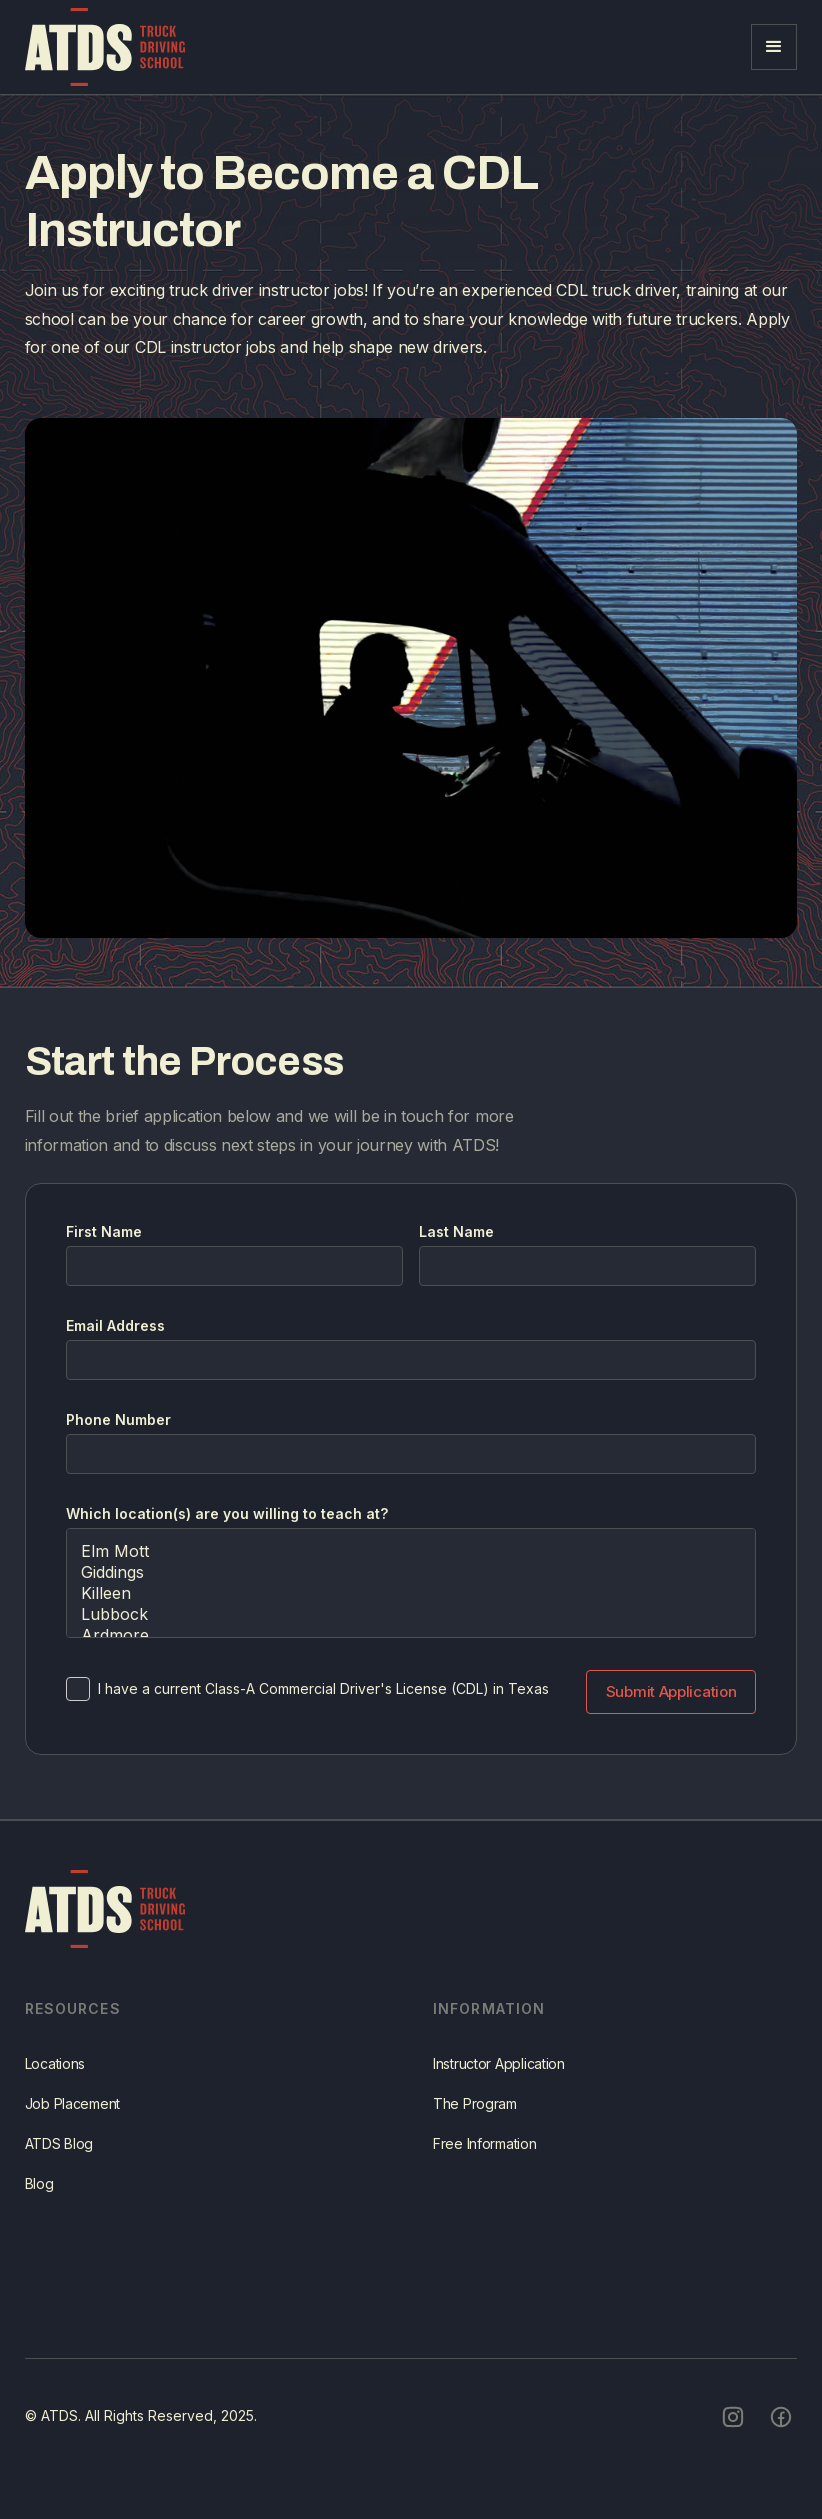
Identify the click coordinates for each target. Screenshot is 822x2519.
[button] (774, 47)
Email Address (115, 1326)
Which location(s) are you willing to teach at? (227, 1514)
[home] (105, 47)
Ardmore (411, 1635)
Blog (39, 2209)
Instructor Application (499, 2089)
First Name (104, 1232)
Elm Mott (411, 1551)
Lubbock (411, 1614)
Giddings (411, 1572)
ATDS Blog (59, 2169)
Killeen (411, 1593)
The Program (475, 2129)
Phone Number (118, 1420)
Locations (55, 2089)
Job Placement (72, 2129)
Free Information (485, 2169)
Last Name (456, 1232)
